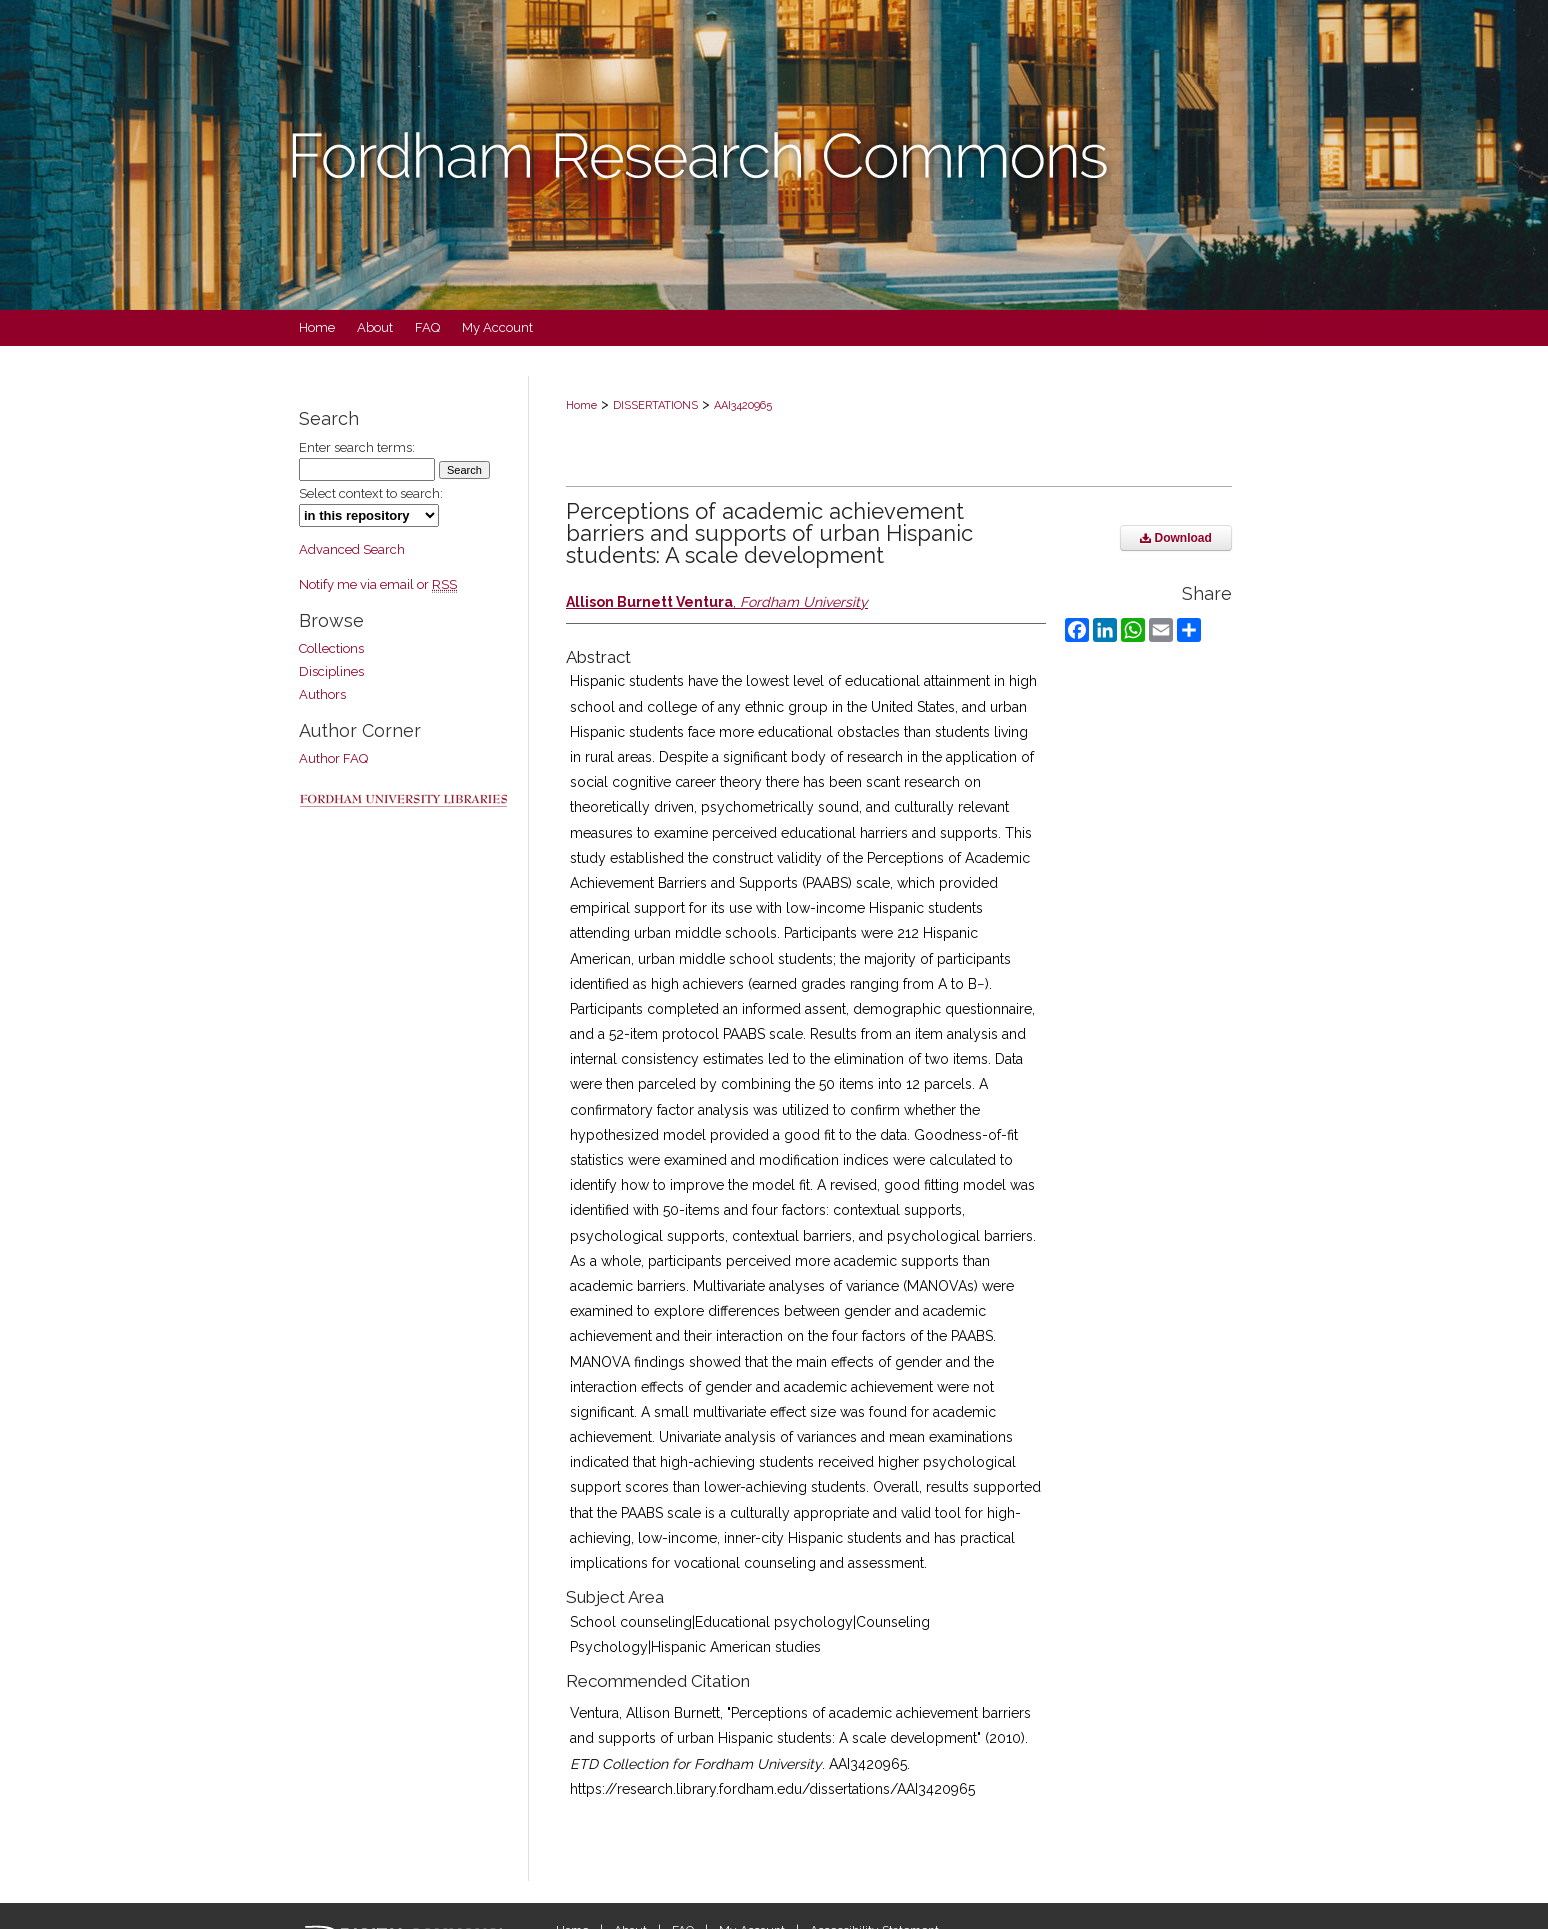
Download (1176, 538)
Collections (331, 648)
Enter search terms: (357, 447)
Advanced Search (352, 549)
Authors (322, 694)
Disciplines (331, 671)
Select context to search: (371, 493)
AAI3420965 (743, 405)
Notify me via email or (378, 584)
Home (581, 405)
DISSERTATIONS (655, 405)
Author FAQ (333, 758)
